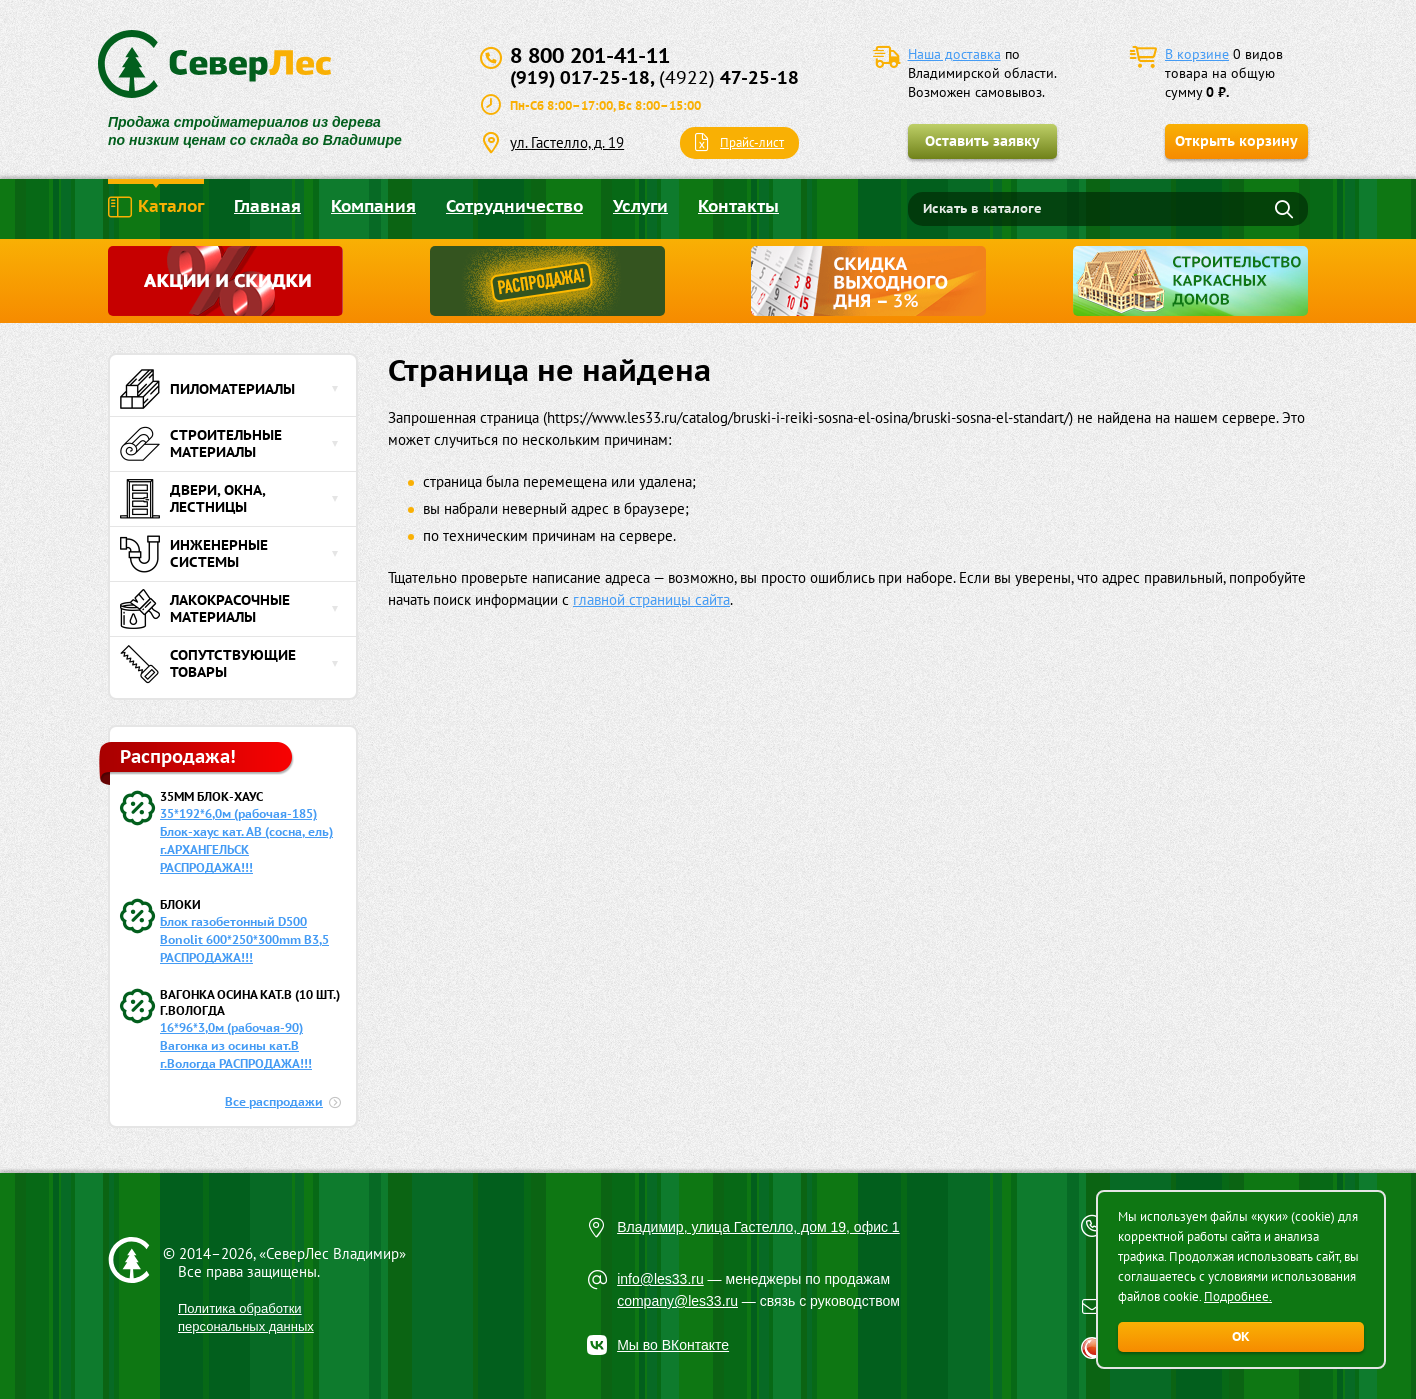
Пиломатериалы (207, 389)
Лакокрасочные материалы (205, 609)
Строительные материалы (201, 444)
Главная (267, 206)
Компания (373, 206)
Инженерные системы (194, 554)
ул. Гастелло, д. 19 (567, 142)
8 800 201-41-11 (590, 55)
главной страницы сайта (651, 599)
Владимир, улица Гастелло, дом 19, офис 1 (758, 1227)
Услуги (640, 206)
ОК (1241, 1336)
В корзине (1197, 54)
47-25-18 (729, 77)
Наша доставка (954, 54)
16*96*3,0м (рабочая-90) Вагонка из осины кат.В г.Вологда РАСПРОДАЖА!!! (236, 1045)
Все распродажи (274, 1101)
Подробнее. (1238, 1296)
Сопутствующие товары (208, 664)
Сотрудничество (514, 206)
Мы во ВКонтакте (673, 1345)
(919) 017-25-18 (580, 77)
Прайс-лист (752, 142)
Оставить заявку (982, 141)
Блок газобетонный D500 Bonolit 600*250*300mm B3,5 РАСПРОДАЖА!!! (244, 939)
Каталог (156, 207)
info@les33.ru (660, 1279)
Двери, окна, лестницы (192, 499)
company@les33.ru (677, 1301)
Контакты (738, 206)
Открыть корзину (1236, 141)
